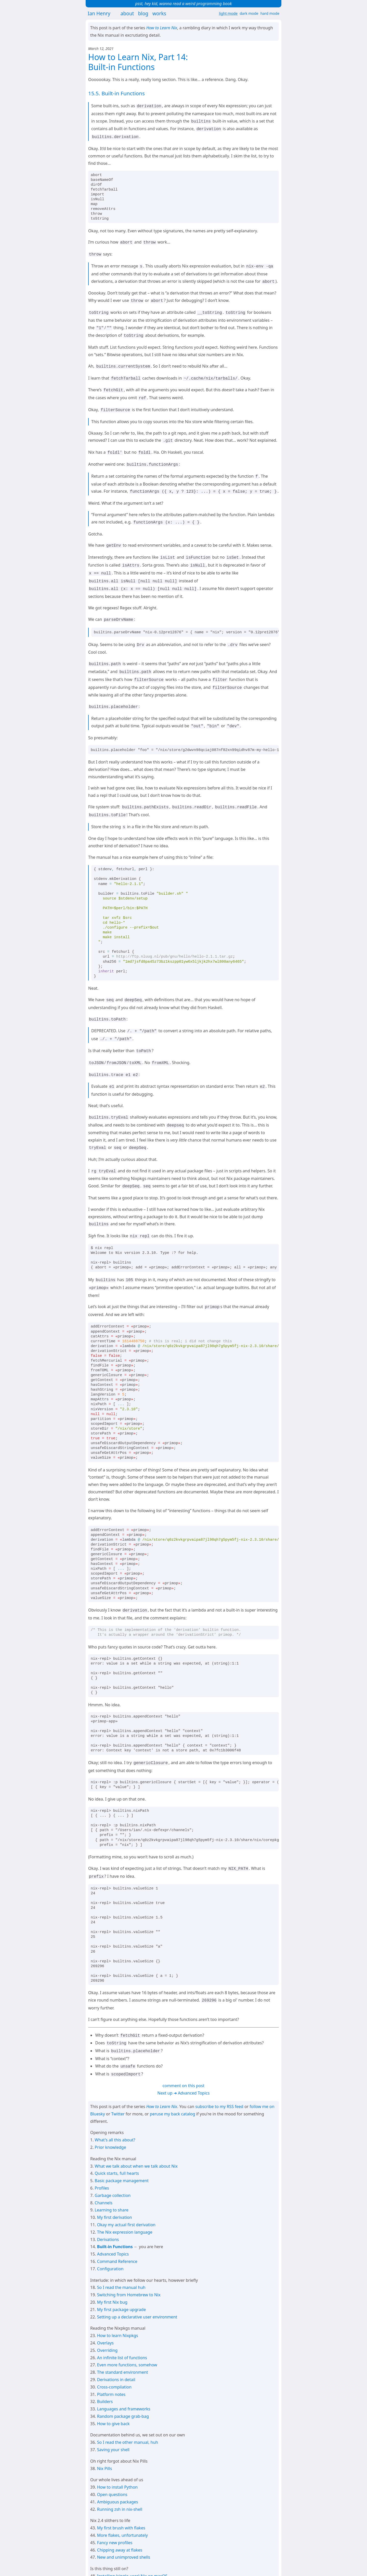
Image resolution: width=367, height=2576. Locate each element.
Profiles (102, 2152)
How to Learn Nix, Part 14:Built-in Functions (138, 62)
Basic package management (122, 2145)
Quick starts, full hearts (117, 2137)
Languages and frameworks (123, 2373)
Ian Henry (99, 13)
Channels (104, 2167)
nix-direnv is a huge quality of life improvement (142, 2548)
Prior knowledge (110, 2111)
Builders (105, 2366)
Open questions (112, 2459)
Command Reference (117, 2226)
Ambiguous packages (117, 2466)
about (127, 13)
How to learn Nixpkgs (117, 2300)
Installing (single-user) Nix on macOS (132, 2540)
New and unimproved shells (123, 2521)
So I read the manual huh (121, 2252)
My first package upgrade (121, 2274)
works (159, 13)
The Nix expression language (124, 2196)
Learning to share (111, 2174)
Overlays (105, 2307)
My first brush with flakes (121, 2492)
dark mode (249, 13)
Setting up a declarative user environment (137, 2281)
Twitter (117, 2078)
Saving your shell (113, 2414)
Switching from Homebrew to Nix (129, 2259)
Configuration (110, 2233)
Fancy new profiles (115, 2507)
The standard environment (122, 2336)
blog (143, 13)
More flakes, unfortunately (122, 2499)
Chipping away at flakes (119, 2514)
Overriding (107, 2314)
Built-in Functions (115, 2211)
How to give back (113, 2388)
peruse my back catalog (172, 2078)
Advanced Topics (113, 2218)
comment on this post (183, 2050)
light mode (228, 13)
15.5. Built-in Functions (116, 93)
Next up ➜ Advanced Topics (184, 2057)
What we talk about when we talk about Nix (136, 2130)
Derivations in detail (116, 2344)
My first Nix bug (112, 2266)
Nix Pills (104, 2433)
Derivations (108, 2204)
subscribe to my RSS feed (219, 2071)
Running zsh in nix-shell (119, 2473)
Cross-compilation (114, 2351)
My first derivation (114, 2181)
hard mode (269, 13)
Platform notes (111, 2359)
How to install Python (117, 2451)
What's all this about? (115, 2104)
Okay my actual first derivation (126, 2189)
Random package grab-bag (123, 2380)
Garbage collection (113, 2160)
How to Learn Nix (161, 28)
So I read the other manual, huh (127, 2406)
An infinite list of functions (122, 2322)
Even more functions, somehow (127, 2329)
